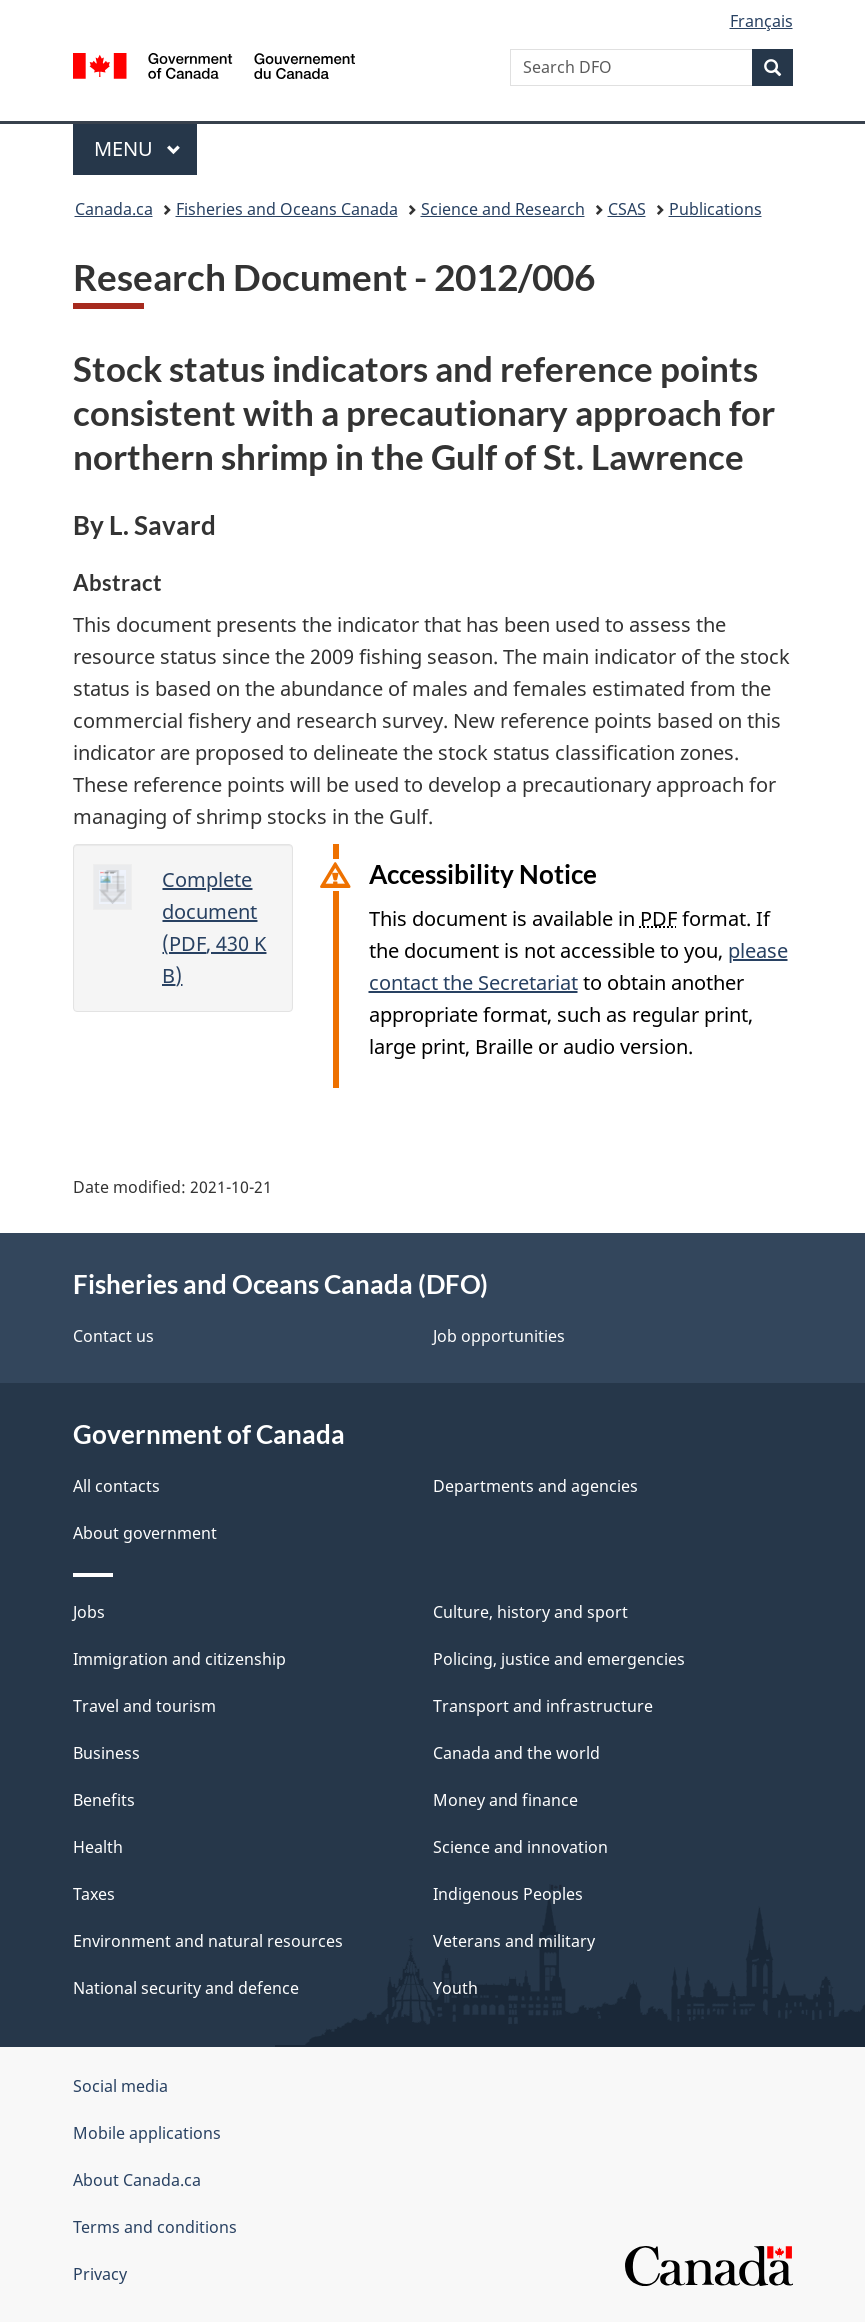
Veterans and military (514, 1941)
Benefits (104, 1800)
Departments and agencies (535, 1486)
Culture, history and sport (530, 1612)
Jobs (89, 1612)
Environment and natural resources (208, 1941)
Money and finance (505, 1800)
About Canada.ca (137, 2180)
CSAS (627, 209)
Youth (455, 1988)
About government (145, 1533)
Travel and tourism (144, 1706)
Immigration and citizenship (179, 1659)
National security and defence (186, 1988)
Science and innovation (520, 1847)
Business (106, 1753)
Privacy (100, 2274)
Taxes (94, 1894)
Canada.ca (114, 209)
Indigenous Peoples (508, 1894)
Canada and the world (516, 1753)
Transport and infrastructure (543, 1706)
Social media (120, 2086)
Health (98, 1847)
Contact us (113, 1336)
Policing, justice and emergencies (559, 1659)
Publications (715, 209)
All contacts (116, 1486)
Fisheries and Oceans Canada (287, 209)
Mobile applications (147, 2133)
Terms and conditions (155, 2227)
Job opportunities (499, 1336)
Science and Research (503, 209)
